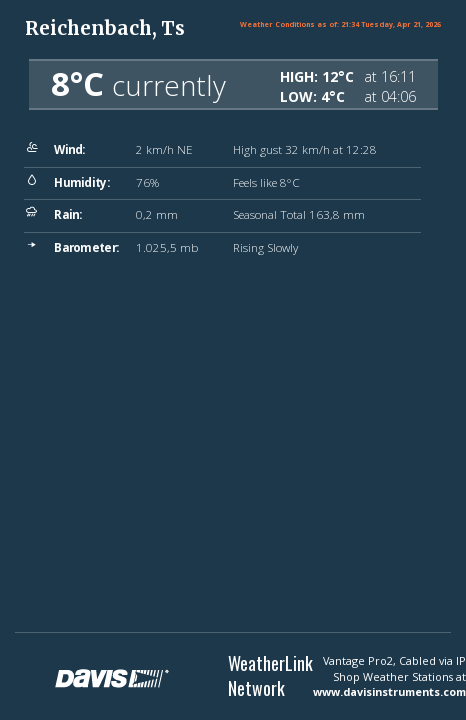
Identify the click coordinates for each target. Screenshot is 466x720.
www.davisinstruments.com (389, 691)
